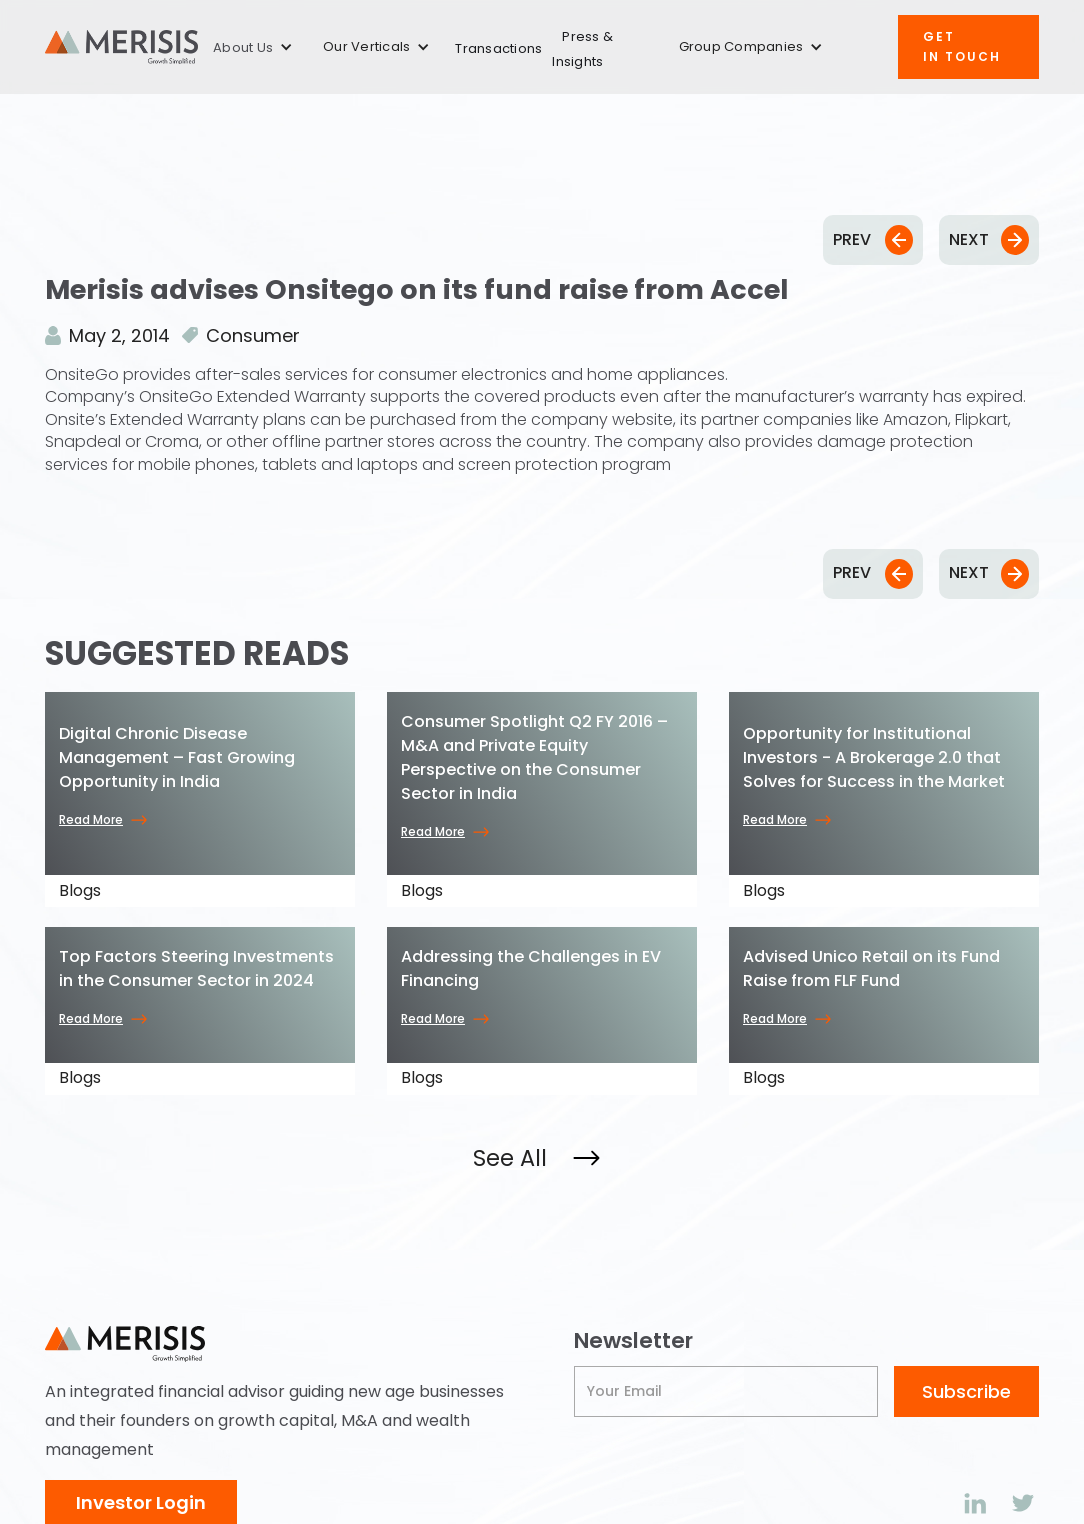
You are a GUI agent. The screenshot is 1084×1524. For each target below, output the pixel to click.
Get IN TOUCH (962, 46)
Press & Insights (582, 49)
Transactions (498, 48)
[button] (253, 47)
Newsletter (633, 1341)
